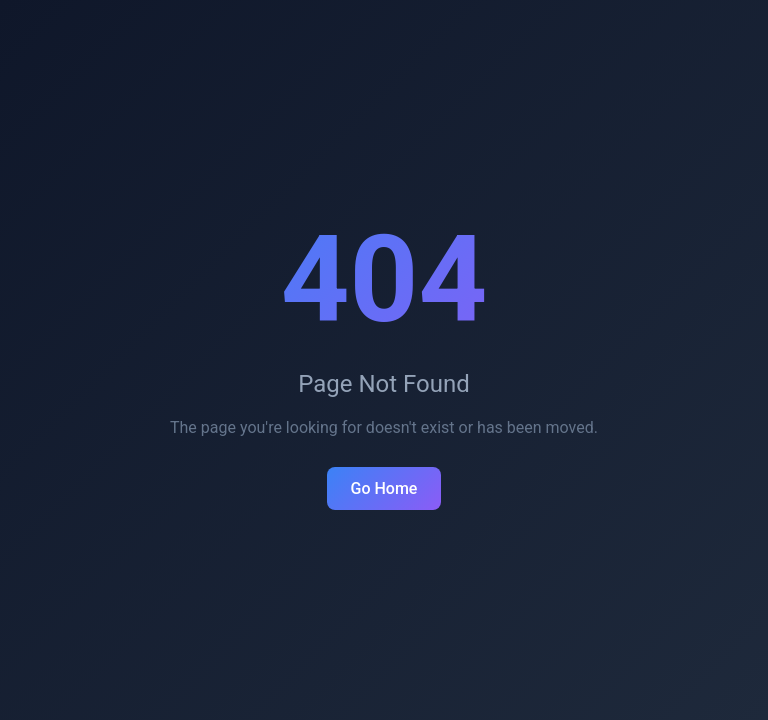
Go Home (384, 488)
